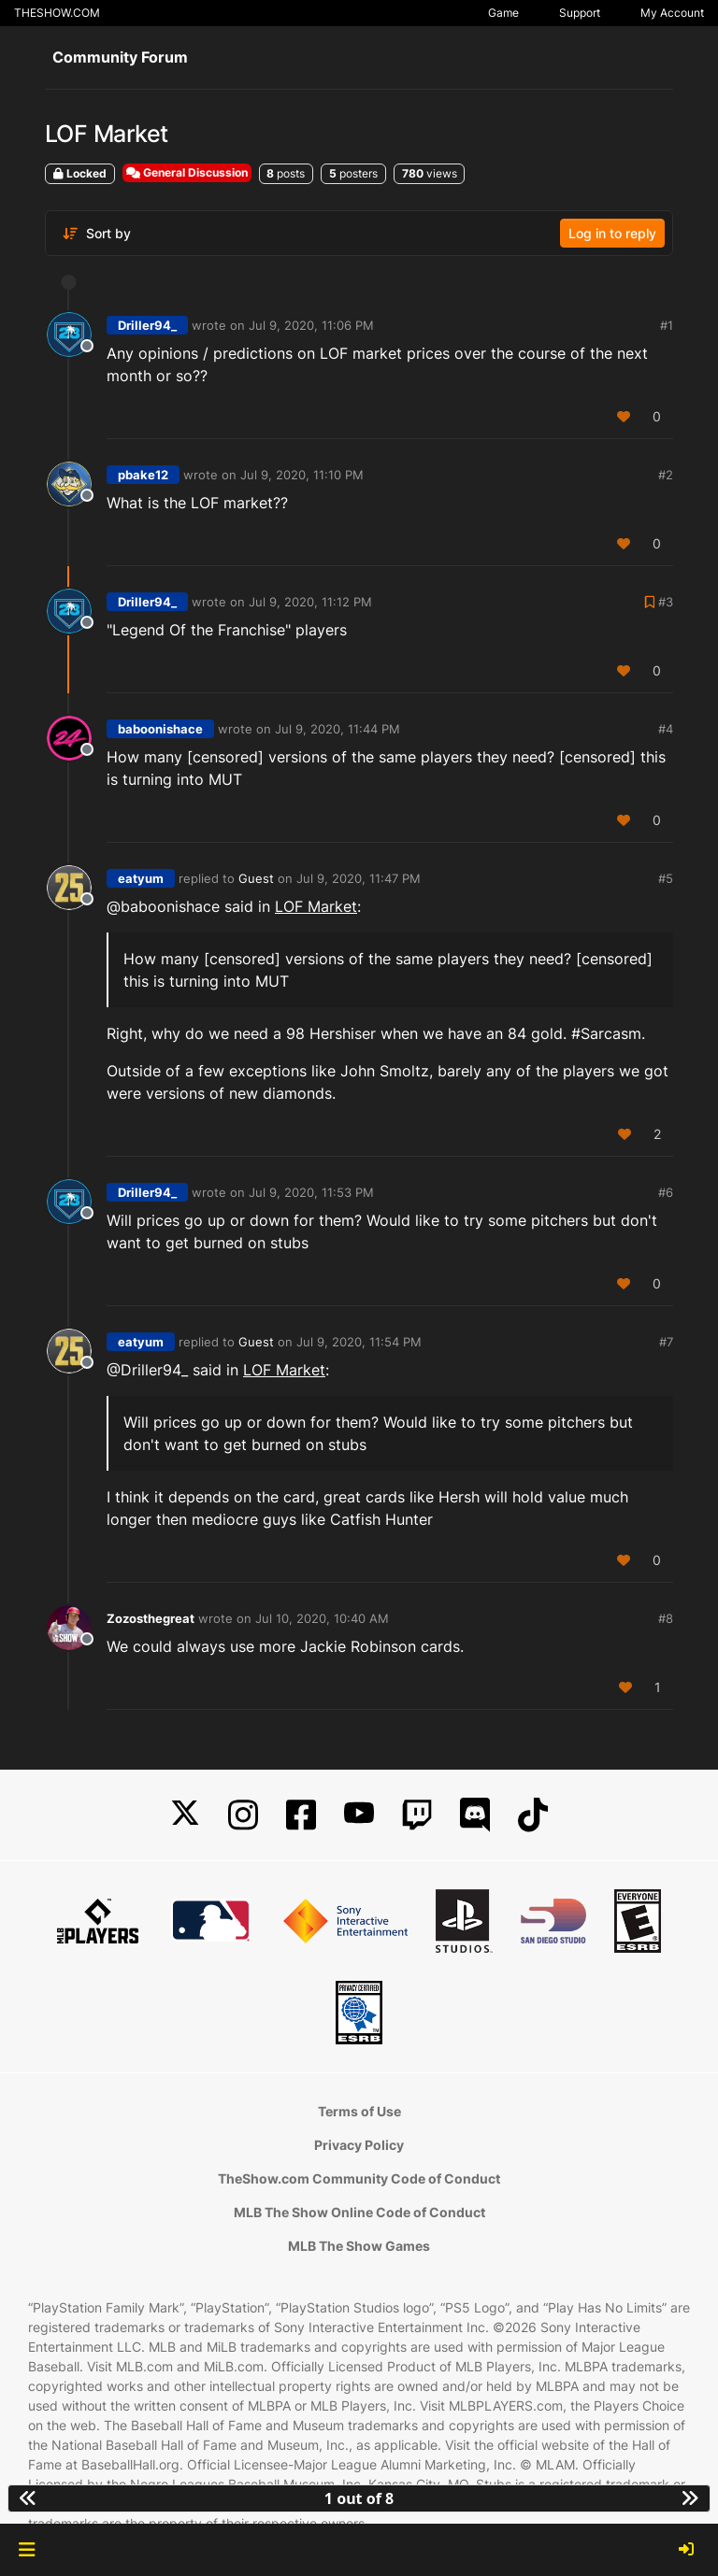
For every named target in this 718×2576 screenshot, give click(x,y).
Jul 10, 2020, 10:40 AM (322, 1618)
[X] (185, 1815)
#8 (665, 1618)
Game (503, 13)
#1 (666, 325)
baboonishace (160, 728)
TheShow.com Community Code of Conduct (359, 2178)
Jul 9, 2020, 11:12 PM (310, 601)
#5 (665, 878)
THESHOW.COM (57, 13)
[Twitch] (417, 1815)
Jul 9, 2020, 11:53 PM (311, 1192)
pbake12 (143, 474)
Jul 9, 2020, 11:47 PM (358, 878)
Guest (256, 878)
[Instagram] (243, 1815)
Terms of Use (359, 2111)
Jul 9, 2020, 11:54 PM (359, 1341)
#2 (665, 474)
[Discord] (475, 1815)
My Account (672, 13)
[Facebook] (301, 1815)
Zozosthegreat (150, 1618)
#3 (665, 601)
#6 (665, 1192)
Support (579, 13)
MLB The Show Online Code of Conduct (359, 2212)
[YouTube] (359, 1815)
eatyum (141, 878)
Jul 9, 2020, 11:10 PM (302, 474)
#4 (665, 728)
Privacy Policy (359, 2145)
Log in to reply (612, 233)
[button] (26, 2550)
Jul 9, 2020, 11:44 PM (337, 728)
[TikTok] (533, 1815)
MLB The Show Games (359, 2246)
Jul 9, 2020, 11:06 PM (311, 325)
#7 (666, 1341)
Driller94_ (147, 325)
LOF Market (316, 906)
